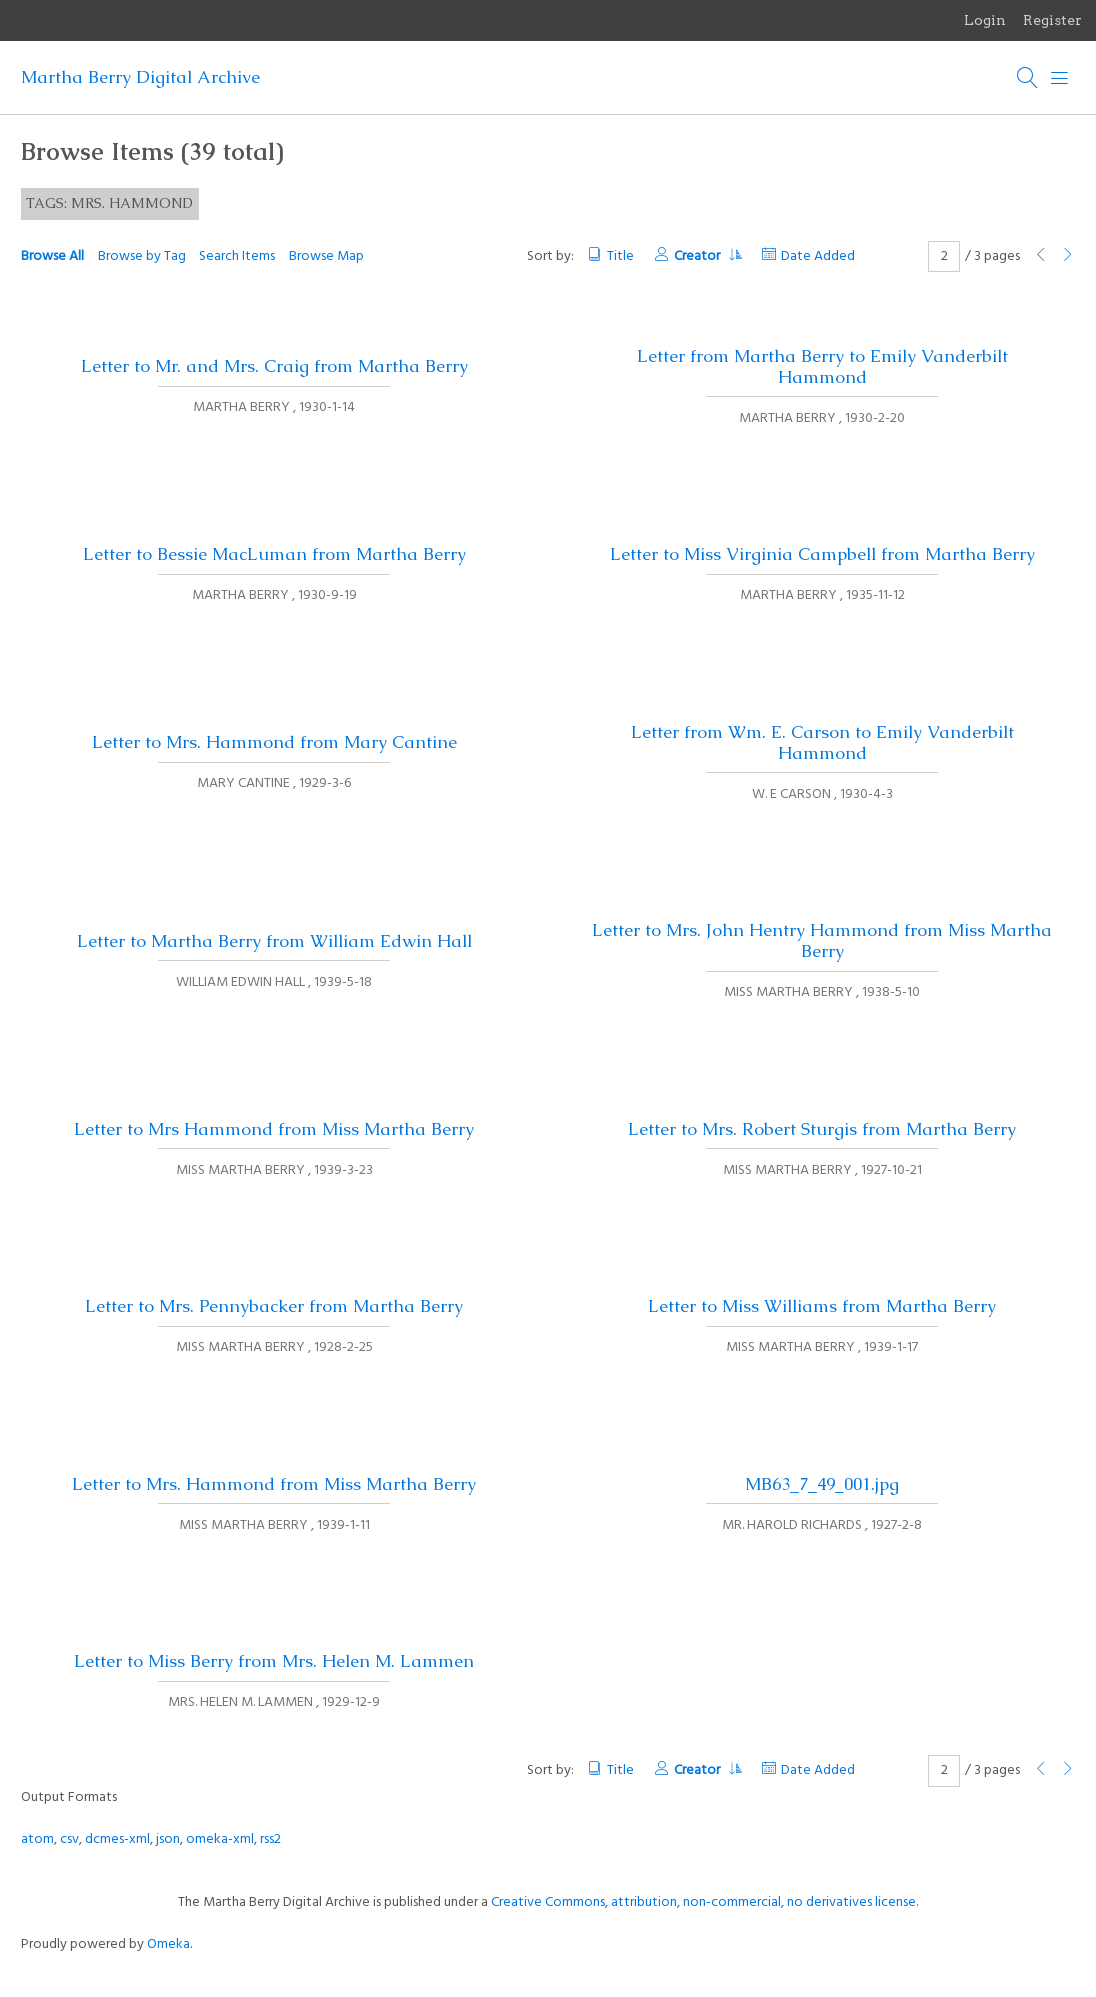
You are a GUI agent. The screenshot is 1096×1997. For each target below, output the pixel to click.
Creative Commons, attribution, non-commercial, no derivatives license (703, 1902)
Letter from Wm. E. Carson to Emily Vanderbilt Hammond (822, 742)
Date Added (818, 256)
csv (69, 1839)
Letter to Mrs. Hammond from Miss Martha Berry (274, 1484)
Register (1052, 20)
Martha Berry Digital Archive (140, 77)
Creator (707, 256)
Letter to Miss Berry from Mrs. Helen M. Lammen (274, 1661)
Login (985, 20)
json (168, 1839)
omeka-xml (220, 1839)
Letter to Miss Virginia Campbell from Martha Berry (822, 554)
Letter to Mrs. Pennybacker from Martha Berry (274, 1306)
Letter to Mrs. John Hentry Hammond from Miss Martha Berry (822, 940)
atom (37, 1839)
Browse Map (326, 256)
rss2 (270, 1839)
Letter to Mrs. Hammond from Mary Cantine (274, 742)
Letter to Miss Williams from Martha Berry (822, 1306)
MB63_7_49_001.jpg (822, 1484)
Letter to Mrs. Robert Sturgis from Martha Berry (822, 1129)
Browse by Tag (142, 256)
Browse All (52, 256)
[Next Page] (1068, 256)
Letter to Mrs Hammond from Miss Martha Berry (274, 1129)
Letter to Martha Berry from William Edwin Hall (274, 941)
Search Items (237, 256)
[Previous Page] (1041, 256)
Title (620, 256)
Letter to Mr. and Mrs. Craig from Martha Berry (274, 366)
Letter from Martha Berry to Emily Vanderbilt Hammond (822, 366)
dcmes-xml (117, 1839)
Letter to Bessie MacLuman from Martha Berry (274, 554)
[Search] (1028, 78)
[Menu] (1060, 78)
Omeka (168, 1944)
